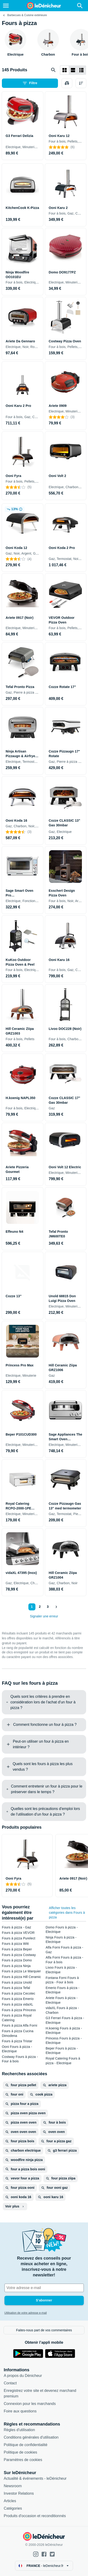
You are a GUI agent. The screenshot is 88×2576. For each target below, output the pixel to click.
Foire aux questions (20, 2411)
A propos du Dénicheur (23, 2376)
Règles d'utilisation (19, 2430)
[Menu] (6, 5)
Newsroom (13, 2486)
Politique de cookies (20, 2452)
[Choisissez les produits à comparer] (67, 83)
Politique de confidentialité (25, 2445)
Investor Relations (19, 2493)
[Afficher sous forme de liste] (73, 70)
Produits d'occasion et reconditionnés (35, 2516)
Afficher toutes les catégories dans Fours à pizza (67, 1912)
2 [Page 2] (40, 1607)
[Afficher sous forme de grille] (64, 70)
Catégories (13, 2508)
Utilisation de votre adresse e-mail (25, 2312)
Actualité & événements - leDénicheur (35, 2478)
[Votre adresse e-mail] (44, 2288)
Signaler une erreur (44, 1616)
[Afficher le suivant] (56, 1606)
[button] (44, 1702)
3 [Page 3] (48, 1607)
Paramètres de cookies (23, 2460)
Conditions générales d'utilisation (31, 2437)
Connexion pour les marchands (30, 2404)
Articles (10, 2501)
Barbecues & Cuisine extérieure (27, 15)
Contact (10, 2383)
